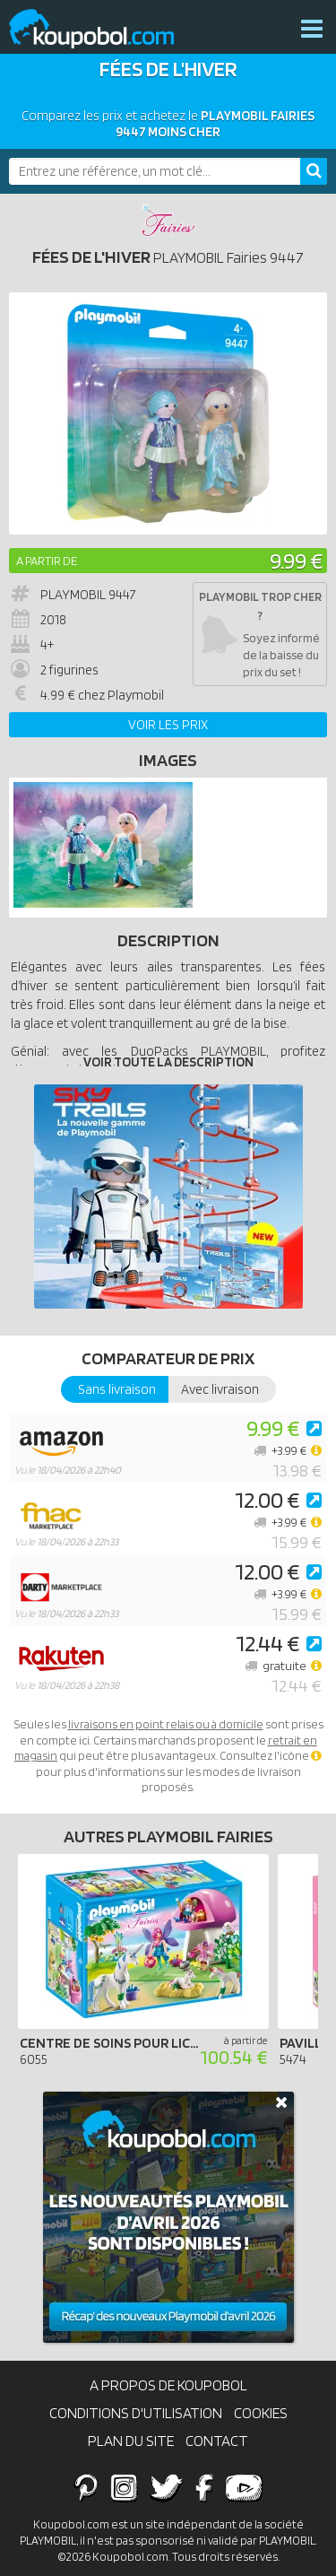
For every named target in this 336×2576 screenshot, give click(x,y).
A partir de (46, 560)
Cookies (261, 2413)
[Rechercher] (313, 171)
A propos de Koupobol (168, 2385)
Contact (216, 2441)
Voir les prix (168, 725)
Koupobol (103, 29)
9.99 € (296, 560)
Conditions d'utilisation (135, 2413)
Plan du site (131, 2441)
